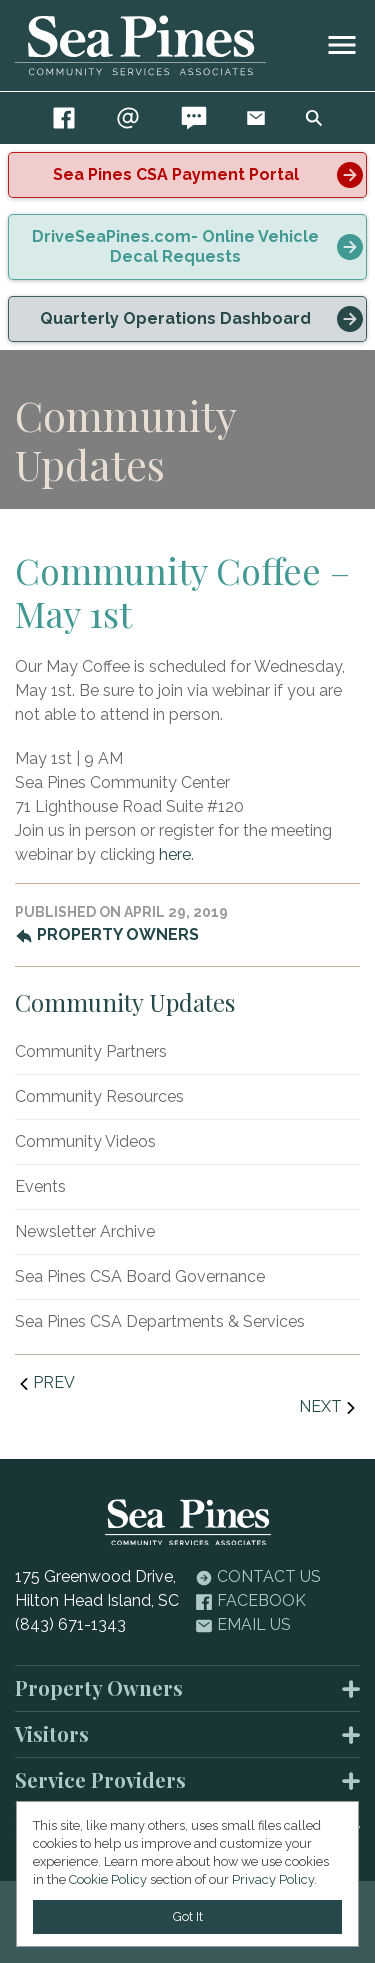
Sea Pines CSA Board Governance (140, 1276)
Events (40, 1186)
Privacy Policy (273, 1879)
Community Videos (85, 1141)
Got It (188, 1916)
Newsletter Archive (85, 1231)
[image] (342, 45)
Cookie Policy (108, 1879)
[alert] (187, 175)
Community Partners (91, 1051)
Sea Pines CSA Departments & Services (160, 1321)
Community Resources (99, 1096)
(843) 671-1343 (70, 1624)
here (175, 854)
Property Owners (107, 934)
